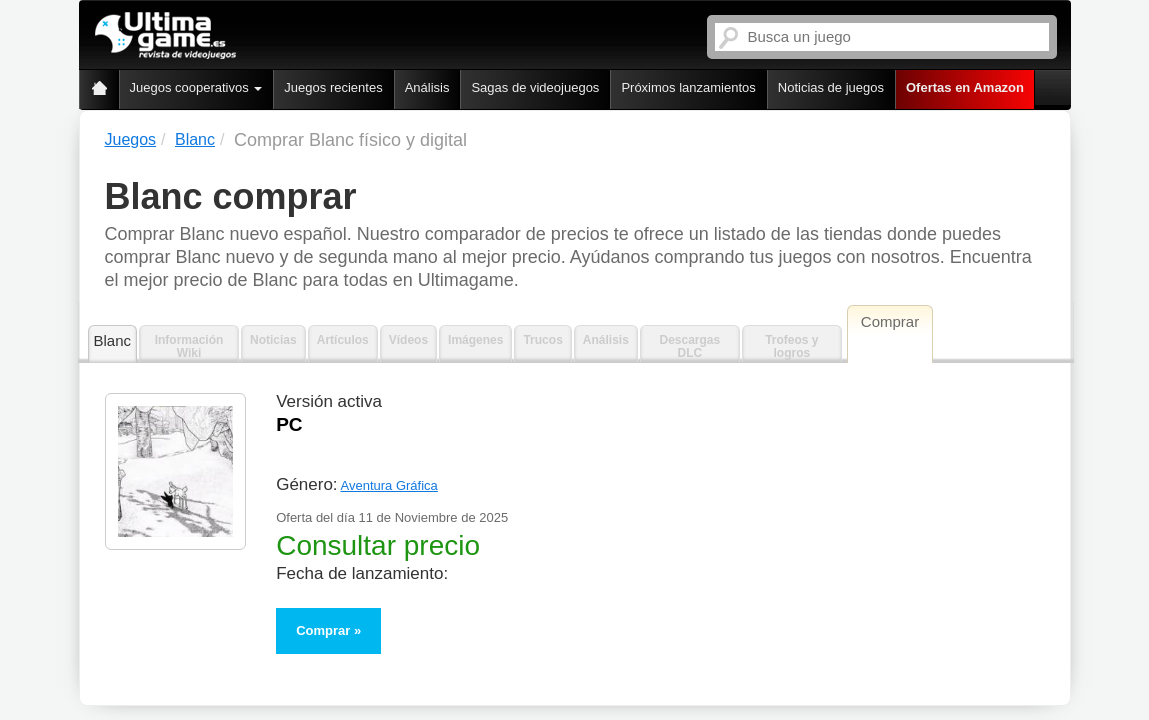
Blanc (113, 340)
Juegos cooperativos (196, 87)
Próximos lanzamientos (688, 87)
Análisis (427, 87)
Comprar (323, 630)
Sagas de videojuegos (535, 87)
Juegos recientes (333, 87)
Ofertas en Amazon (965, 87)
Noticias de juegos (831, 87)
